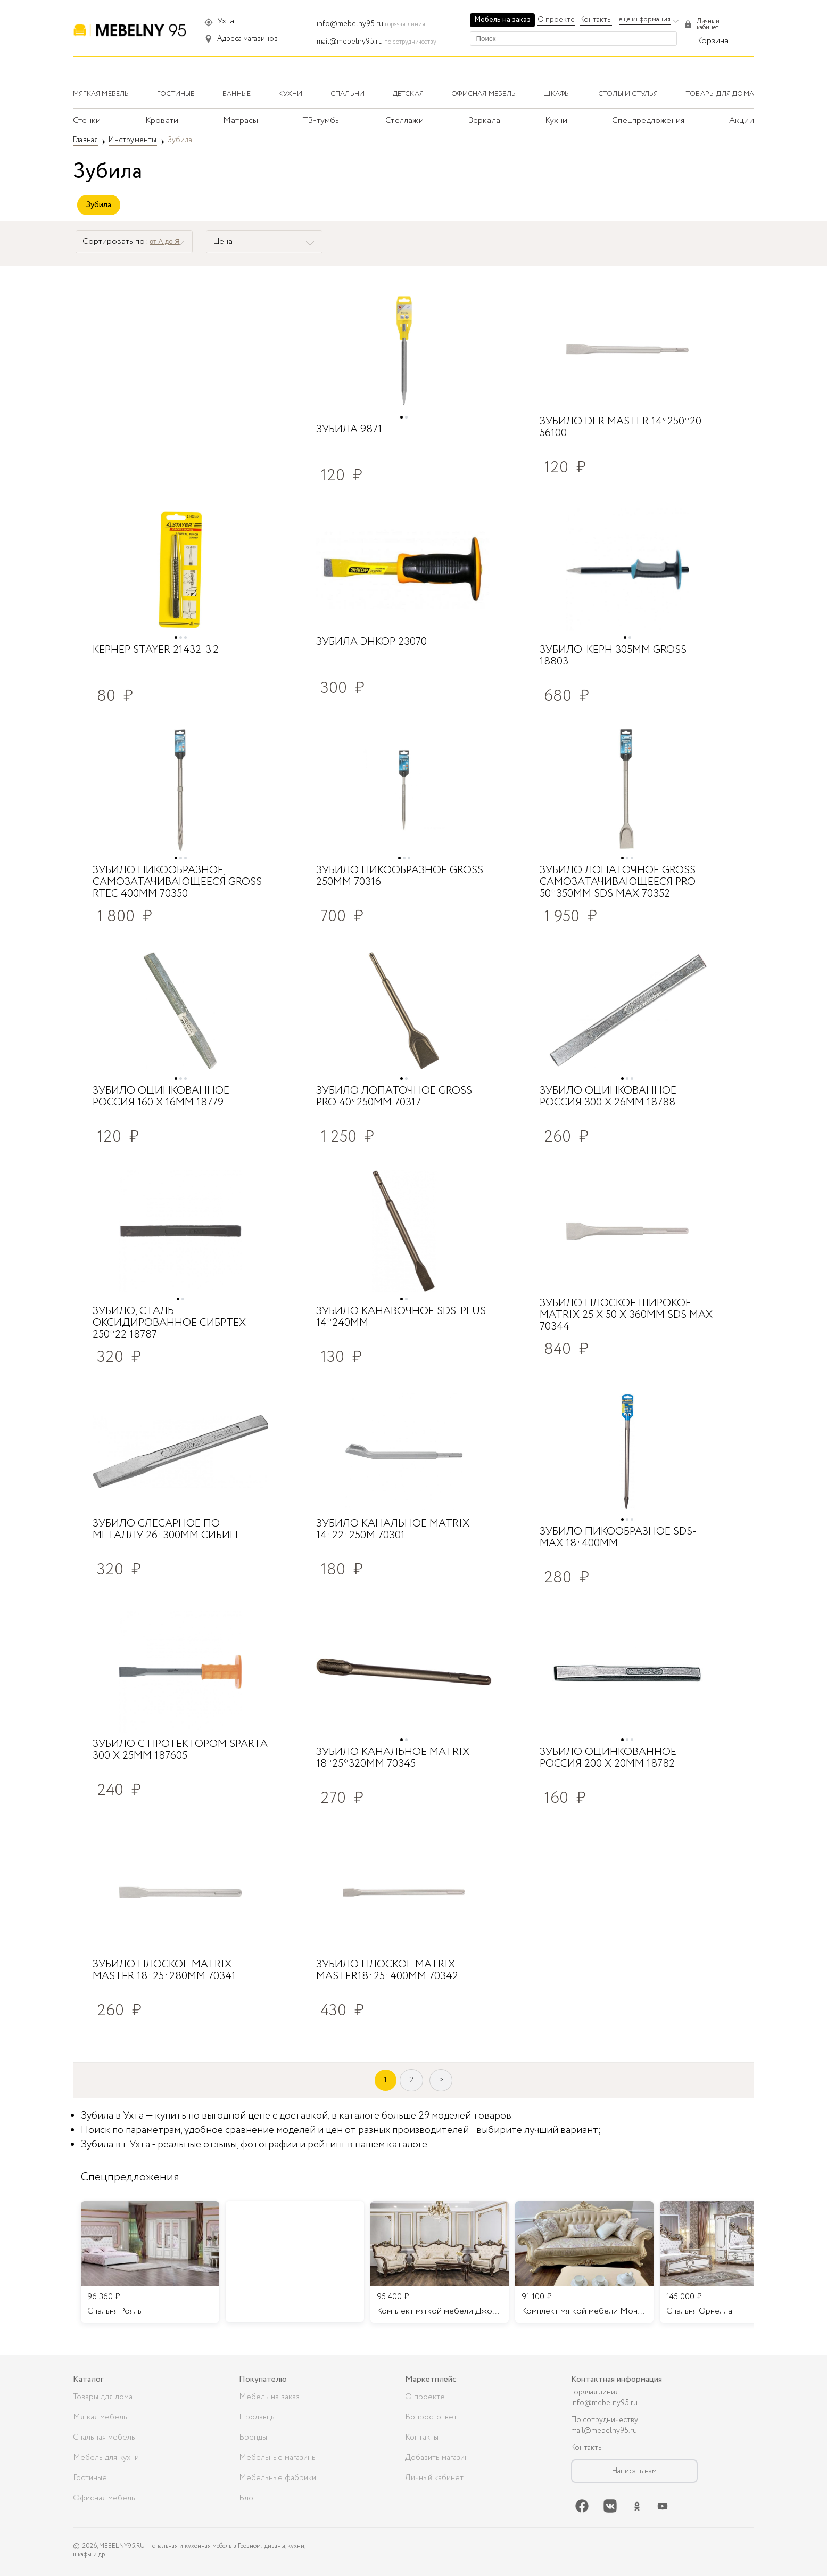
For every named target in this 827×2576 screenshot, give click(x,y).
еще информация (645, 19)
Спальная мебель (104, 2437)
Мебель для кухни (106, 2458)
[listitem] (150, 2262)
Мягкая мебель (100, 2417)
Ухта (225, 21)
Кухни (556, 121)
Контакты (596, 19)
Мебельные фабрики (277, 2478)
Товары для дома (103, 2397)
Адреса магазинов (247, 39)
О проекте (556, 19)
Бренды (253, 2437)
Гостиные (90, 2478)
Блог (247, 2498)
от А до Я (165, 241)
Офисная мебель (104, 2498)
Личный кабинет (434, 2478)
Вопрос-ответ (431, 2417)
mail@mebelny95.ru (350, 41)
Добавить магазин (437, 2458)
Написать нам (634, 2471)
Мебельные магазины (278, 2458)
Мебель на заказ (502, 19)
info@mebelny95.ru (350, 24)
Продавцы (257, 2417)
